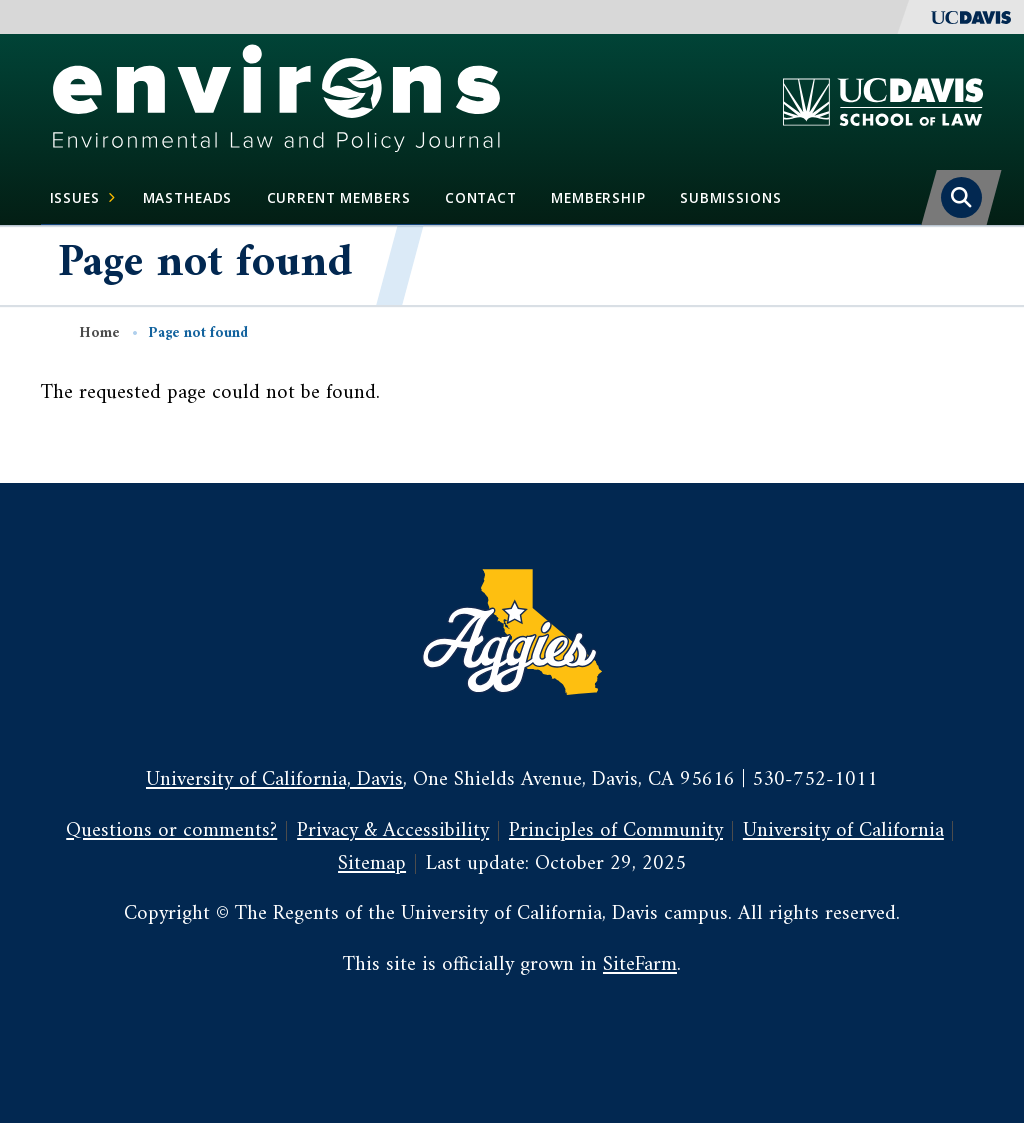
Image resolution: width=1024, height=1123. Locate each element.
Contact (481, 197)
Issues (83, 198)
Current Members (339, 197)
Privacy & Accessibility (393, 831)
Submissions (730, 197)
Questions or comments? (171, 831)
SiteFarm (640, 965)
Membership (598, 197)
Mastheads (188, 197)
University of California (843, 831)
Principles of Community (616, 831)
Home (99, 333)
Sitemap (372, 864)
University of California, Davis (274, 780)
